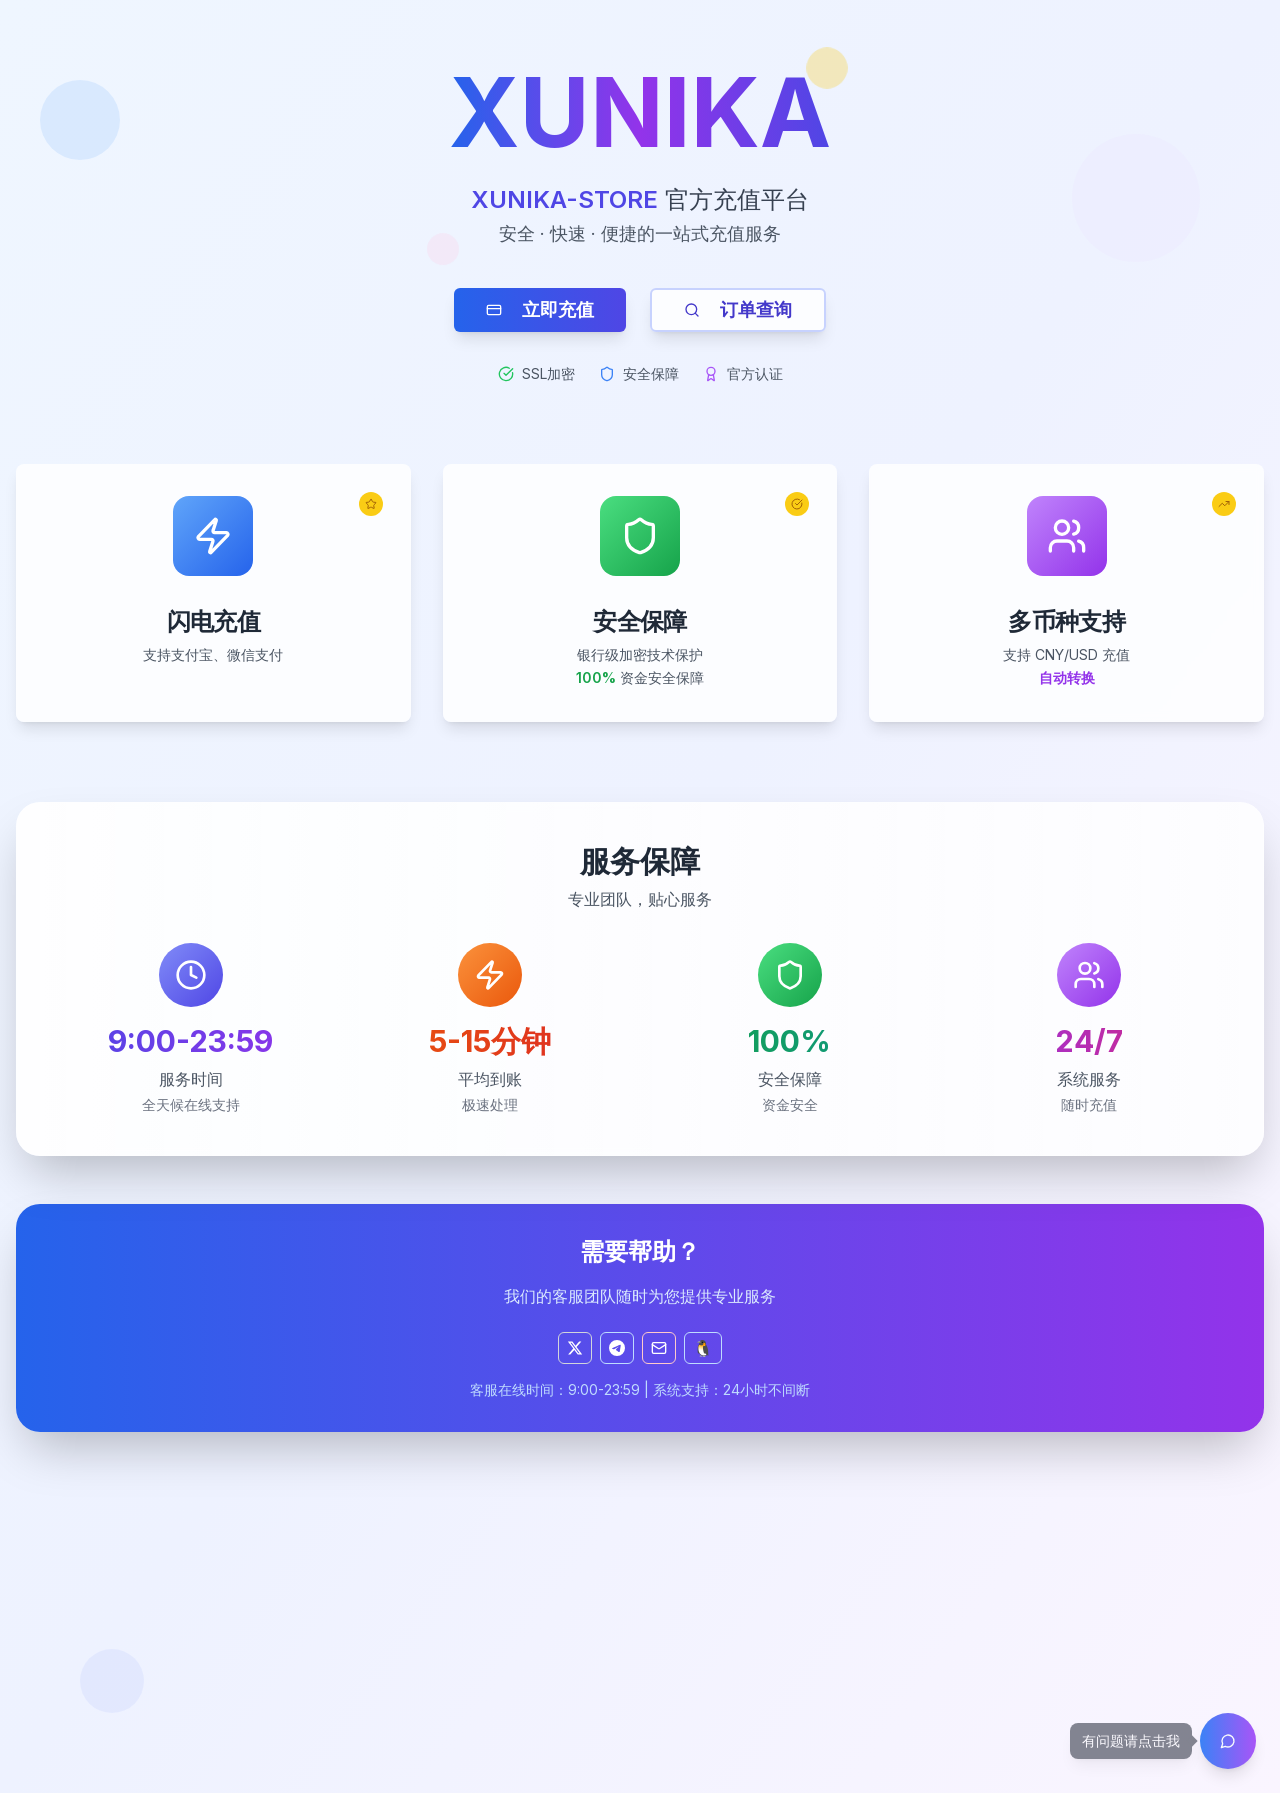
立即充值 (540, 309)
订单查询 (738, 309)
